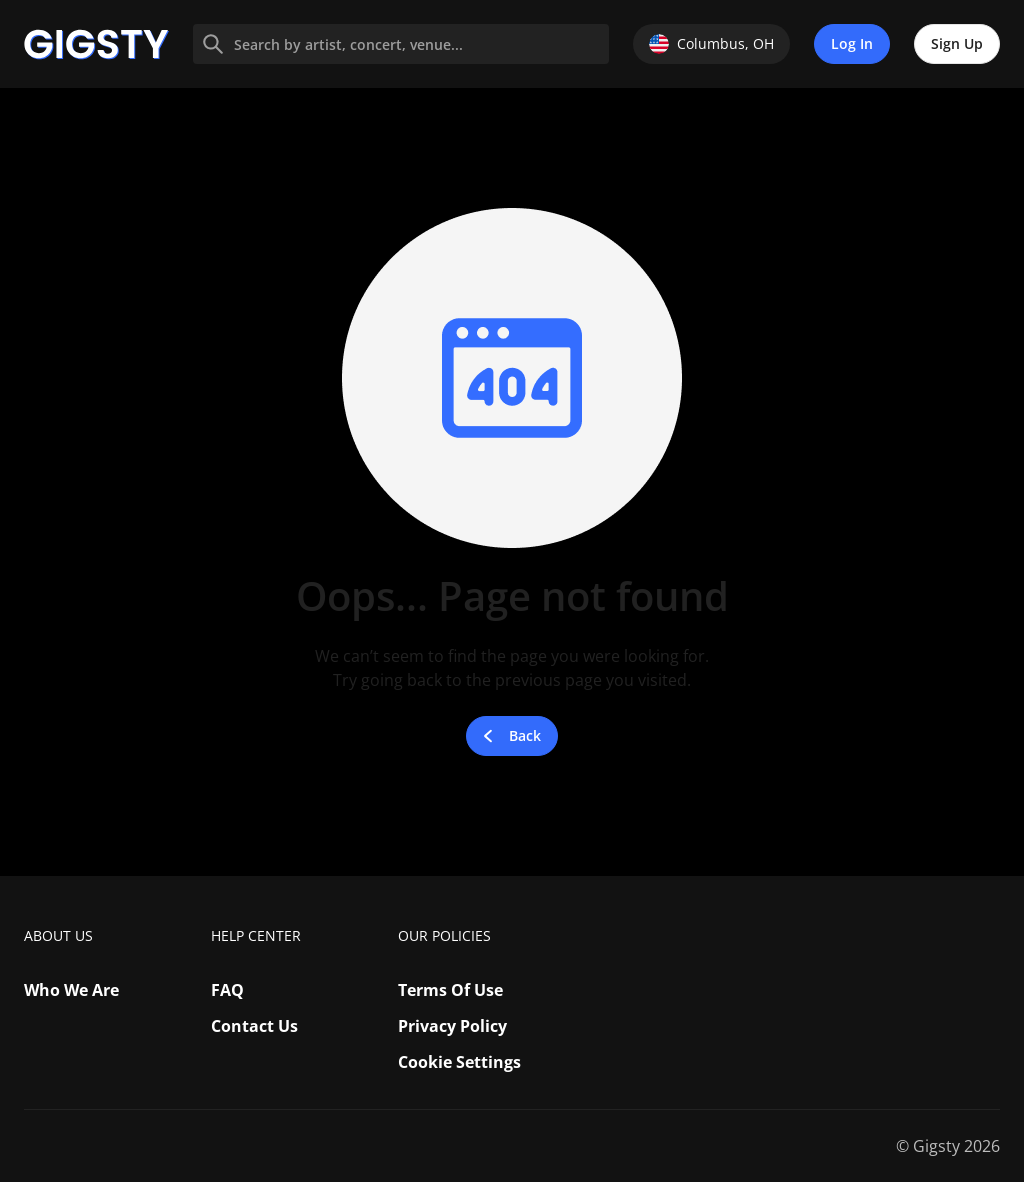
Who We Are (71, 990)
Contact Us (254, 1026)
